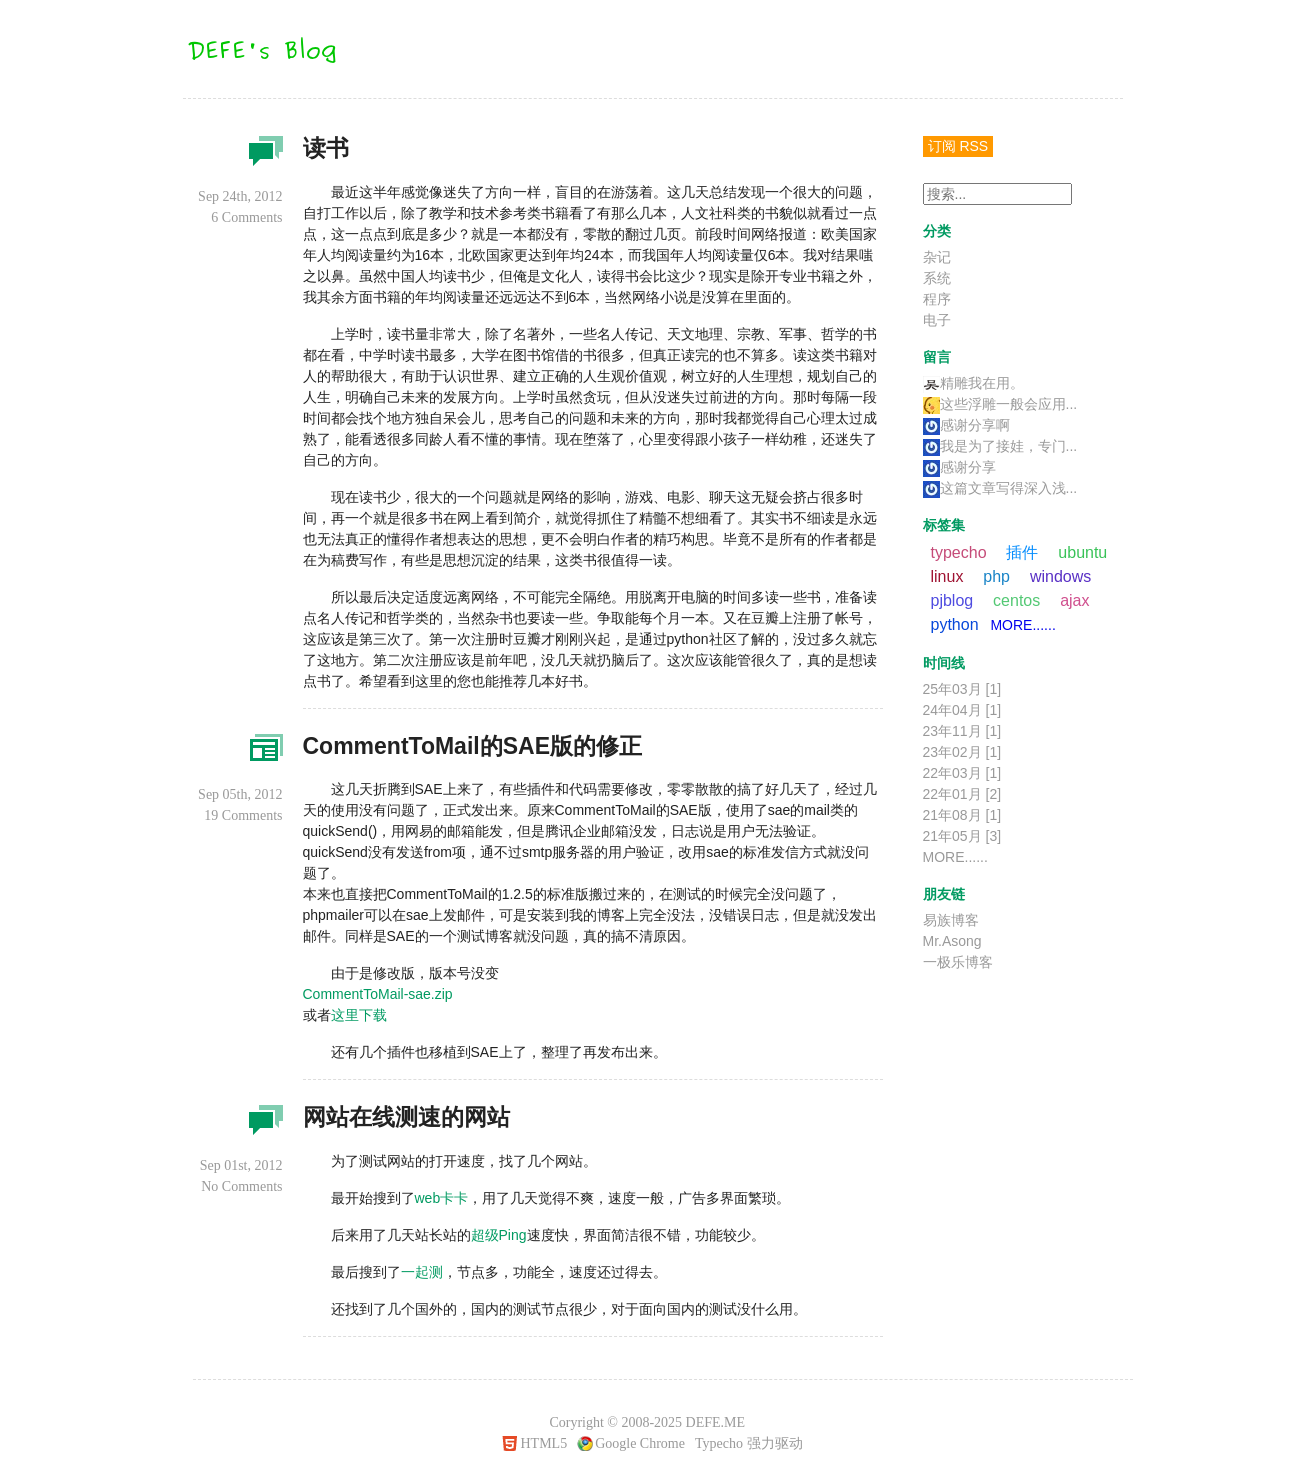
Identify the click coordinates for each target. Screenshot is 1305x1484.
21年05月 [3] (962, 836)
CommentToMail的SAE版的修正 (472, 746)
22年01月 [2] (962, 794)
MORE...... (1022, 625)
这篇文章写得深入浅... (1000, 488)
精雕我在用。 (973, 383)
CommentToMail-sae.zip (378, 994)
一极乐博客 (958, 962)
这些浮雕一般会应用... (1000, 404)
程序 (263, 754)
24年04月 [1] (962, 710)
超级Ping (499, 1235)
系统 (937, 278)
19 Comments (243, 815)
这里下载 (359, 1015)
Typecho (719, 1443)
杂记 (263, 156)
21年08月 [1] (962, 815)
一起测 (422, 1272)
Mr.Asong (952, 941)
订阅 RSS (958, 146)
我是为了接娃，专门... (1000, 446)
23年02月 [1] (962, 752)
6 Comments (246, 217)
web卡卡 (442, 1198)
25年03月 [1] (962, 689)
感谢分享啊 (966, 425)
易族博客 (951, 920)
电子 (937, 320)
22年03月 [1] (962, 773)
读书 (326, 148)
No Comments (241, 1186)
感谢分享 (959, 467)
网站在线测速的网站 (406, 1117)
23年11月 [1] (962, 731)
